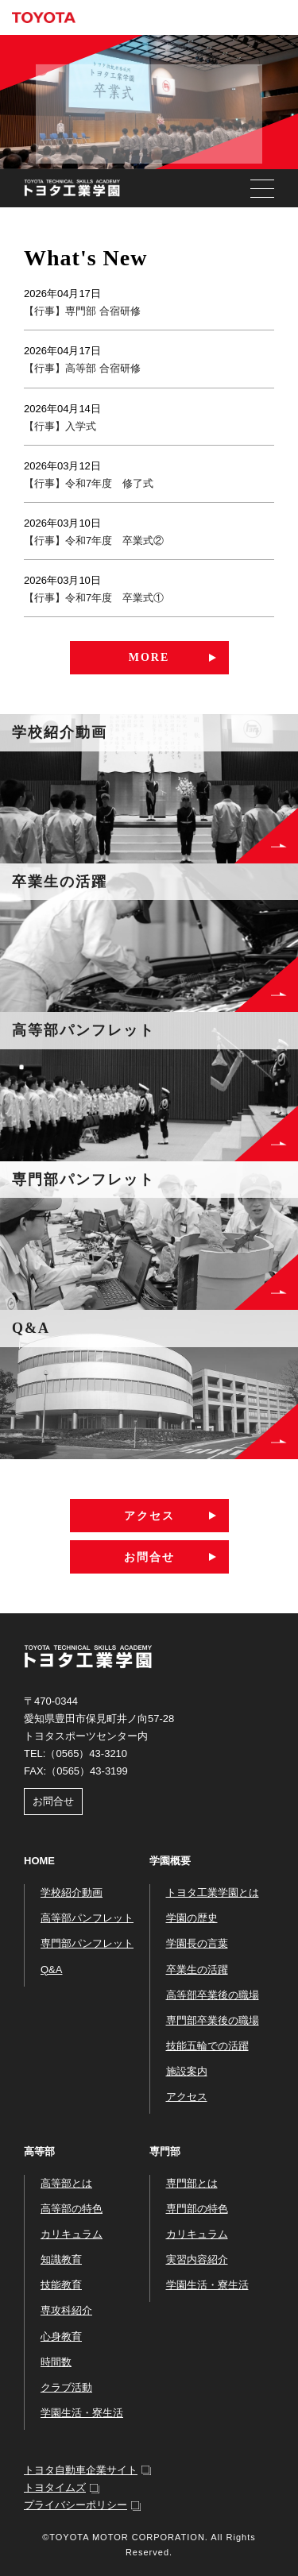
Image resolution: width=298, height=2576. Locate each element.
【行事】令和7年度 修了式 (88, 483)
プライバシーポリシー (75, 2505)
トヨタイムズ (55, 2487)
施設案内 (186, 2071)
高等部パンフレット (87, 1918)
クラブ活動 (66, 2387)
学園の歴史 (192, 1918)
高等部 (39, 2151)
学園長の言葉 (197, 1943)
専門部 (164, 2151)
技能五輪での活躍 (207, 2046)
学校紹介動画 (72, 1892)
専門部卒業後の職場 (212, 2020)
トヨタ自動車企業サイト (80, 2470)
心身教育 (61, 2336)
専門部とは (192, 2183)
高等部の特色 (72, 2209)
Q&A (51, 1969)
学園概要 (170, 1861)
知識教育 (61, 2259)
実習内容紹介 (197, 2259)
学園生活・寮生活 (82, 2413)
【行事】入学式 (60, 426)
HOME (39, 1861)
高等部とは (66, 2183)
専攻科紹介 (66, 2310)
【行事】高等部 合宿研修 (82, 368)
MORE (149, 657)
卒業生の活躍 (197, 1969)
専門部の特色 (197, 2209)
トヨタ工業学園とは (212, 1892)
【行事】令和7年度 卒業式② (94, 540)
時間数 (56, 2362)
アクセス (149, 1515)
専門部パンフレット (87, 1943)
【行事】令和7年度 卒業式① (94, 598)
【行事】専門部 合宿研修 (82, 311)
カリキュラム (72, 2234)
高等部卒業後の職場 (212, 1995)
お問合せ (149, 1557)
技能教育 (61, 2285)
